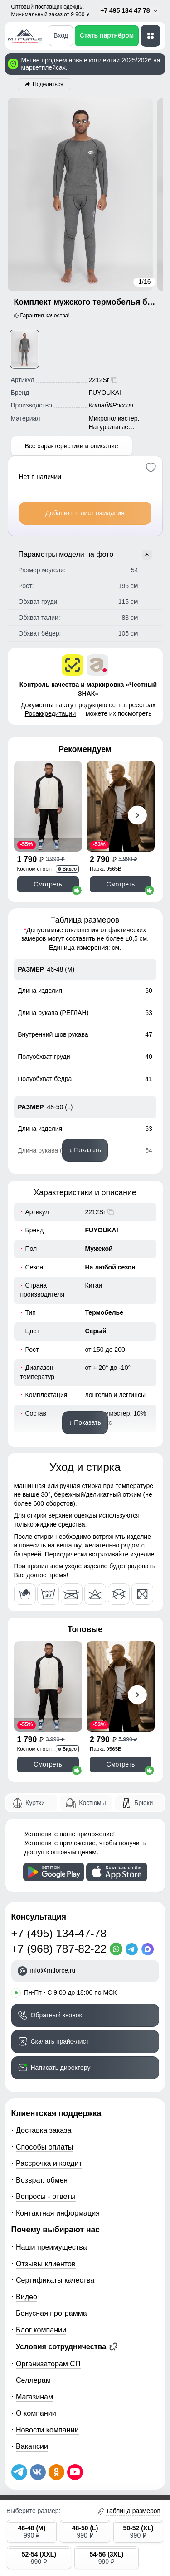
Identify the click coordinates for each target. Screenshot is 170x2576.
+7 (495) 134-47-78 (59, 1933)
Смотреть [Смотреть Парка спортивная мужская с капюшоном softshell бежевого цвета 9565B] (121, 884)
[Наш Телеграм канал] (19, 2472)
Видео (26, 2297)
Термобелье (104, 1312)
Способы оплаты (44, 2147)
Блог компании (41, 2330)
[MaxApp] (149, 1949)
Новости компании (47, 2430)
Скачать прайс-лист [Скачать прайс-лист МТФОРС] (60, 2041)
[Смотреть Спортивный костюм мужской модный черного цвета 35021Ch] (48, 806)
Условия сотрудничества (66, 2346)
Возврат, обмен (42, 2180)
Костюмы (92, 1802)
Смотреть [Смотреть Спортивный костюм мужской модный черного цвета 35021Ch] (48, 884)
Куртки (35, 1802)
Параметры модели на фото (85, 555)
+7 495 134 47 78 (129, 10)
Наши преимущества (51, 2247)
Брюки (143, 1802)
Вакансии (32, 2446)
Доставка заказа (43, 2130)
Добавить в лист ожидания (84, 513)
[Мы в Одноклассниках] (56, 2472)
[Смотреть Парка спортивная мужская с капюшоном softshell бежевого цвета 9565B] (121, 806)
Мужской (99, 1248)
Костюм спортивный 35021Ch (41, 869)
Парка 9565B (105, 868)
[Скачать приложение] (53, 1872)
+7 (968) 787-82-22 (59, 1949)
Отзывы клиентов (46, 2264)
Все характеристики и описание (71, 446)
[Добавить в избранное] (151, 467)
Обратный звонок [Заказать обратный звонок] (56, 2015)
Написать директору (61, 2067)
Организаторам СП (48, 2364)
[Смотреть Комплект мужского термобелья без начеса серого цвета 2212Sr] (24, 349)
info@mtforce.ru (53, 1970)
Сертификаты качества (55, 2280)
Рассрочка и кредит (49, 2163)
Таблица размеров (133, 2510)
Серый (96, 1331)
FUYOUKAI (101, 1230)
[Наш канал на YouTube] (75, 2472)
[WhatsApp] (118, 1949)
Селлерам (33, 2380)
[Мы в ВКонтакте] (38, 2472)
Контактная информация (58, 2213)
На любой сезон (110, 1267)
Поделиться (48, 84)
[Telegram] (133, 1949)
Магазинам (34, 2397)
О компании (36, 2413)
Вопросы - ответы (46, 2196)
